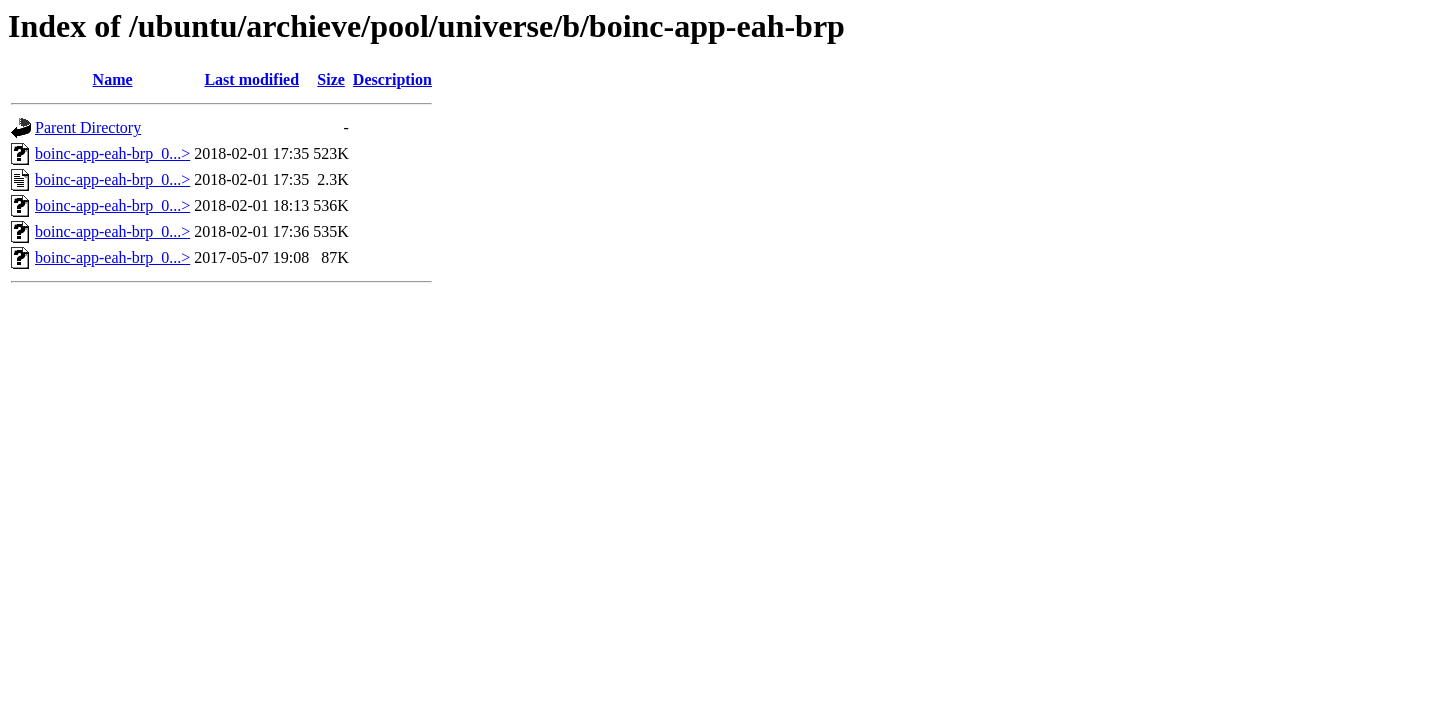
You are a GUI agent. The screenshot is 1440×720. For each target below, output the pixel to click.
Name (113, 79)
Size (331, 79)
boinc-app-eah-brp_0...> (112, 153)
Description (392, 79)
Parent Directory (88, 127)
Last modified (251, 79)
